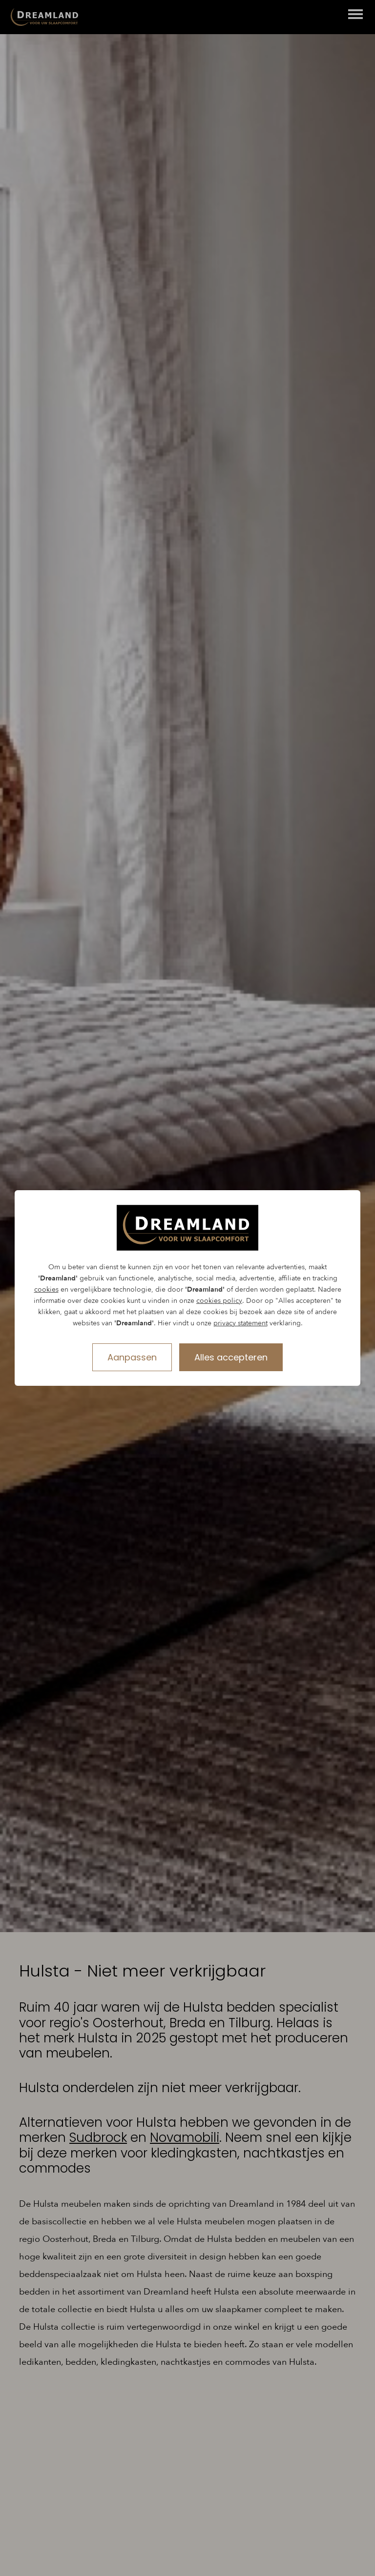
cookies (46, 1289)
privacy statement (240, 1323)
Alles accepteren (231, 1357)
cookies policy (219, 1300)
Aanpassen (132, 1357)
